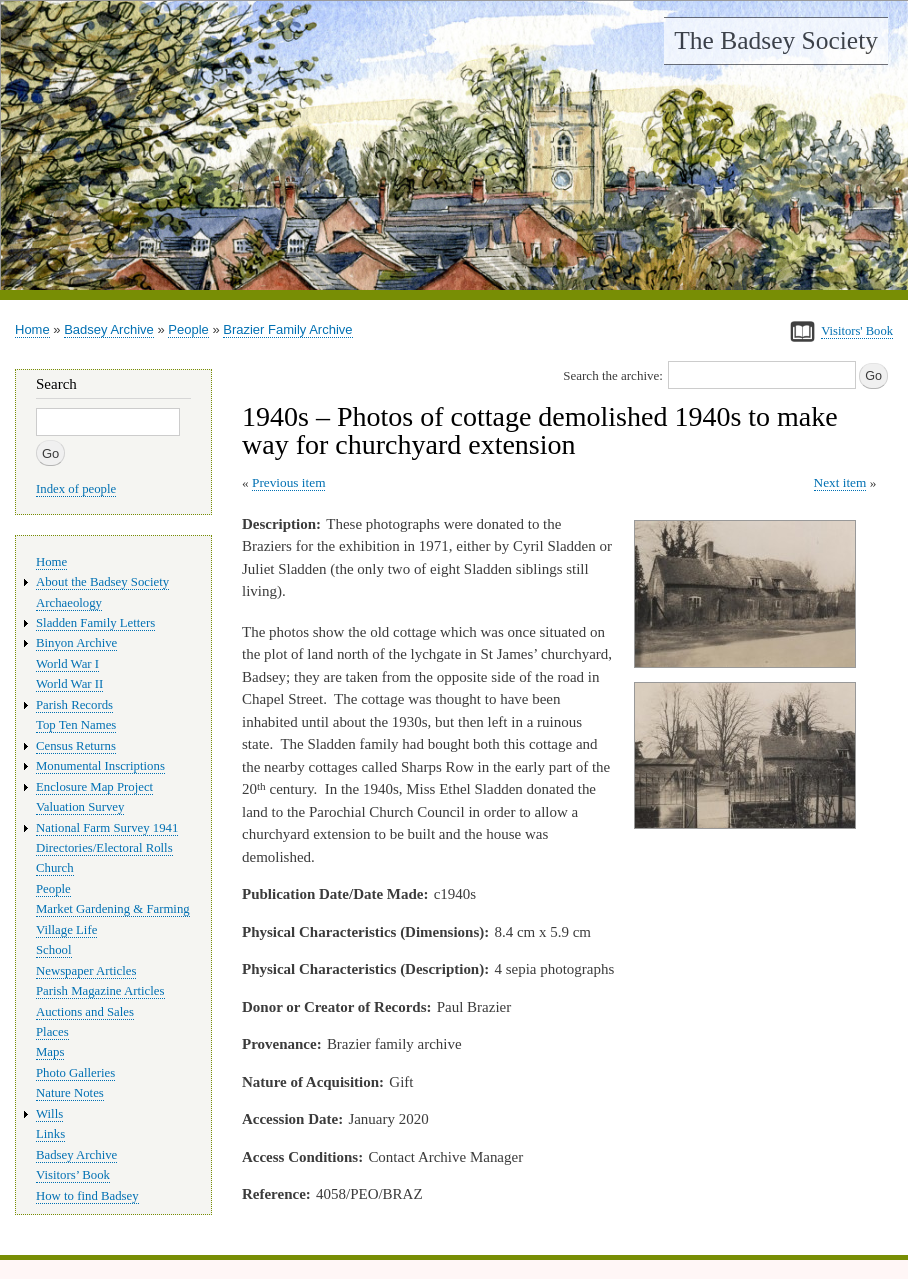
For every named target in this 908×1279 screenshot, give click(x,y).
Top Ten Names (76, 725)
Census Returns (76, 746)
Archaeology (69, 603)
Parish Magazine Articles (100, 991)
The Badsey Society (776, 40)
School (54, 950)
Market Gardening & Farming (113, 909)
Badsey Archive (109, 329)
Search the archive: (613, 375)
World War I (67, 664)
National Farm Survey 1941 (107, 828)
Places (52, 1032)
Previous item (289, 482)
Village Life (66, 930)
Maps (50, 1052)
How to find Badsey (87, 1196)
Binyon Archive (76, 643)
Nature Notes (70, 1093)
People (188, 329)
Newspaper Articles (86, 971)
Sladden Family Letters (95, 623)
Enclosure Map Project (94, 787)
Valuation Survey (80, 807)
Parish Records (74, 705)
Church (55, 868)
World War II (69, 684)
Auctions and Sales (85, 1012)
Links (50, 1134)
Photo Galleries (75, 1073)
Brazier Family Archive (287, 329)
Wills (49, 1114)
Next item (840, 482)
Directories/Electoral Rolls (104, 848)
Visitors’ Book (73, 1175)
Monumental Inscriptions (100, 766)
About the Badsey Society (102, 582)
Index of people (76, 489)
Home (32, 329)
